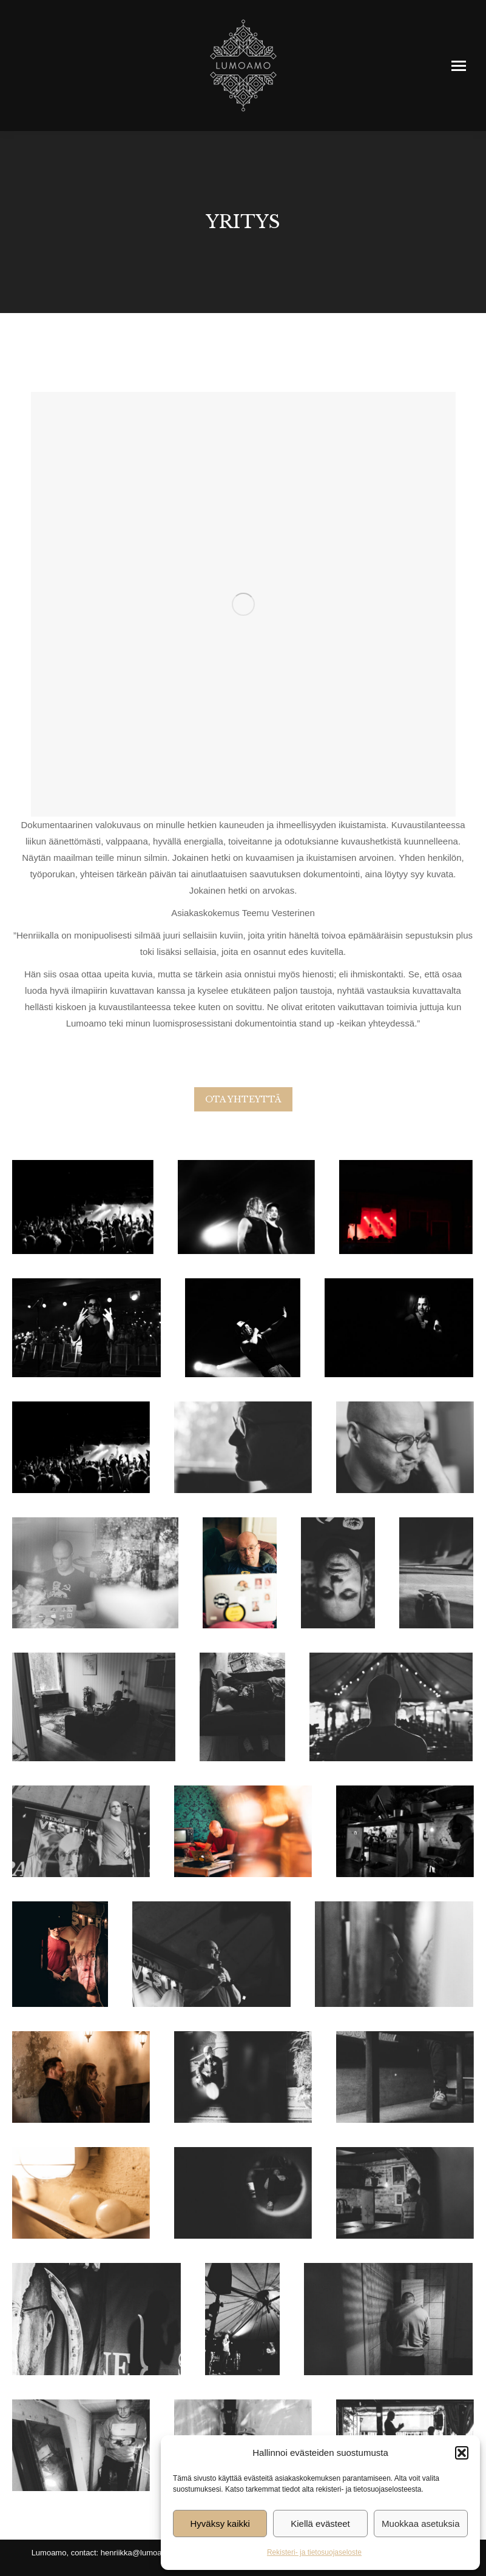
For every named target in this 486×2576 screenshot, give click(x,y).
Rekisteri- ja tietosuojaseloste (314, 2552)
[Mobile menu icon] (459, 66)
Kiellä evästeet (320, 2523)
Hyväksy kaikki (219, 2523)
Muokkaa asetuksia (420, 2523)
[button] (462, 2453)
